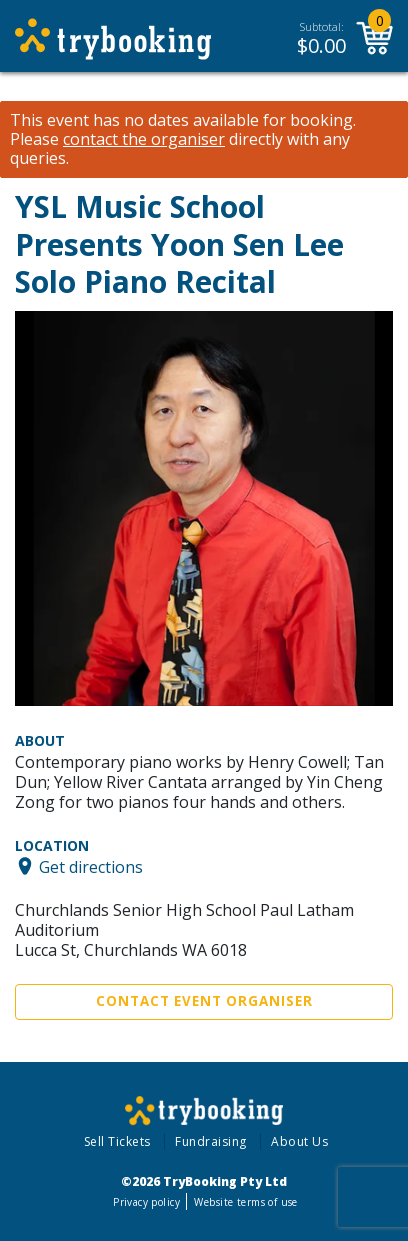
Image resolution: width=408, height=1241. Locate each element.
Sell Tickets (117, 1141)
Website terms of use (245, 1202)
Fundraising (211, 1141)
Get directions (91, 866)
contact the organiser (144, 139)
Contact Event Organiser (204, 1001)
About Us (299, 1141)
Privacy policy (146, 1202)
